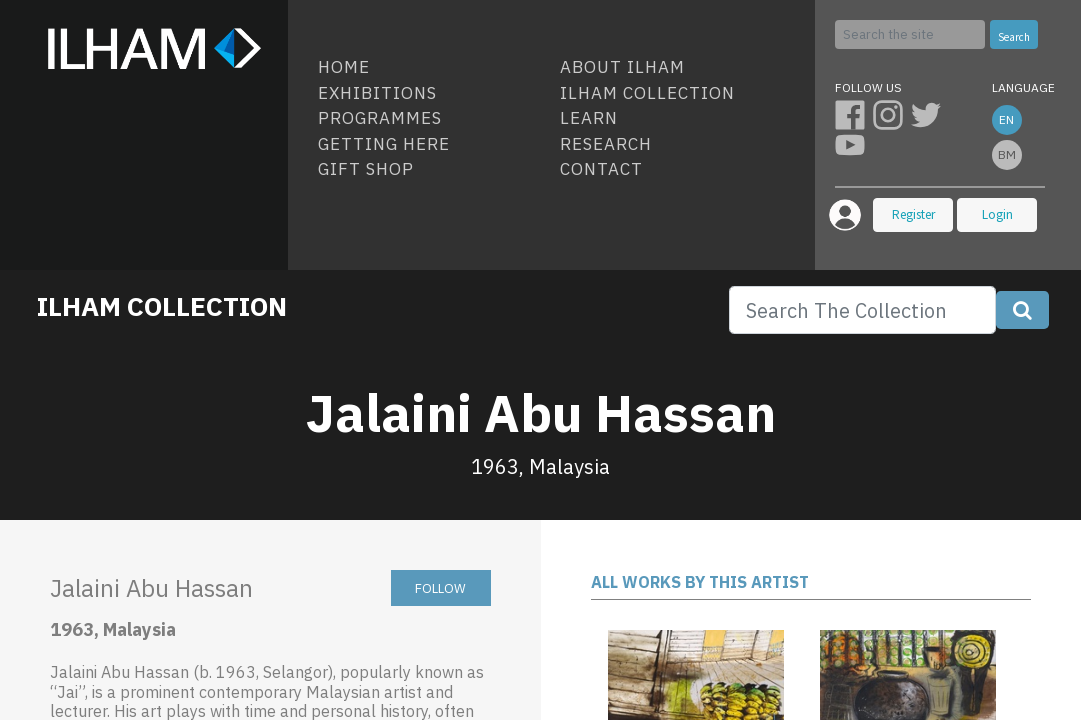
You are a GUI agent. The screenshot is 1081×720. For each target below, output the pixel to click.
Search (1014, 37)
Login (997, 214)
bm (1007, 154)
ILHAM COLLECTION (162, 306)
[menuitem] (431, 68)
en (1006, 119)
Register (913, 214)
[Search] (910, 34)
